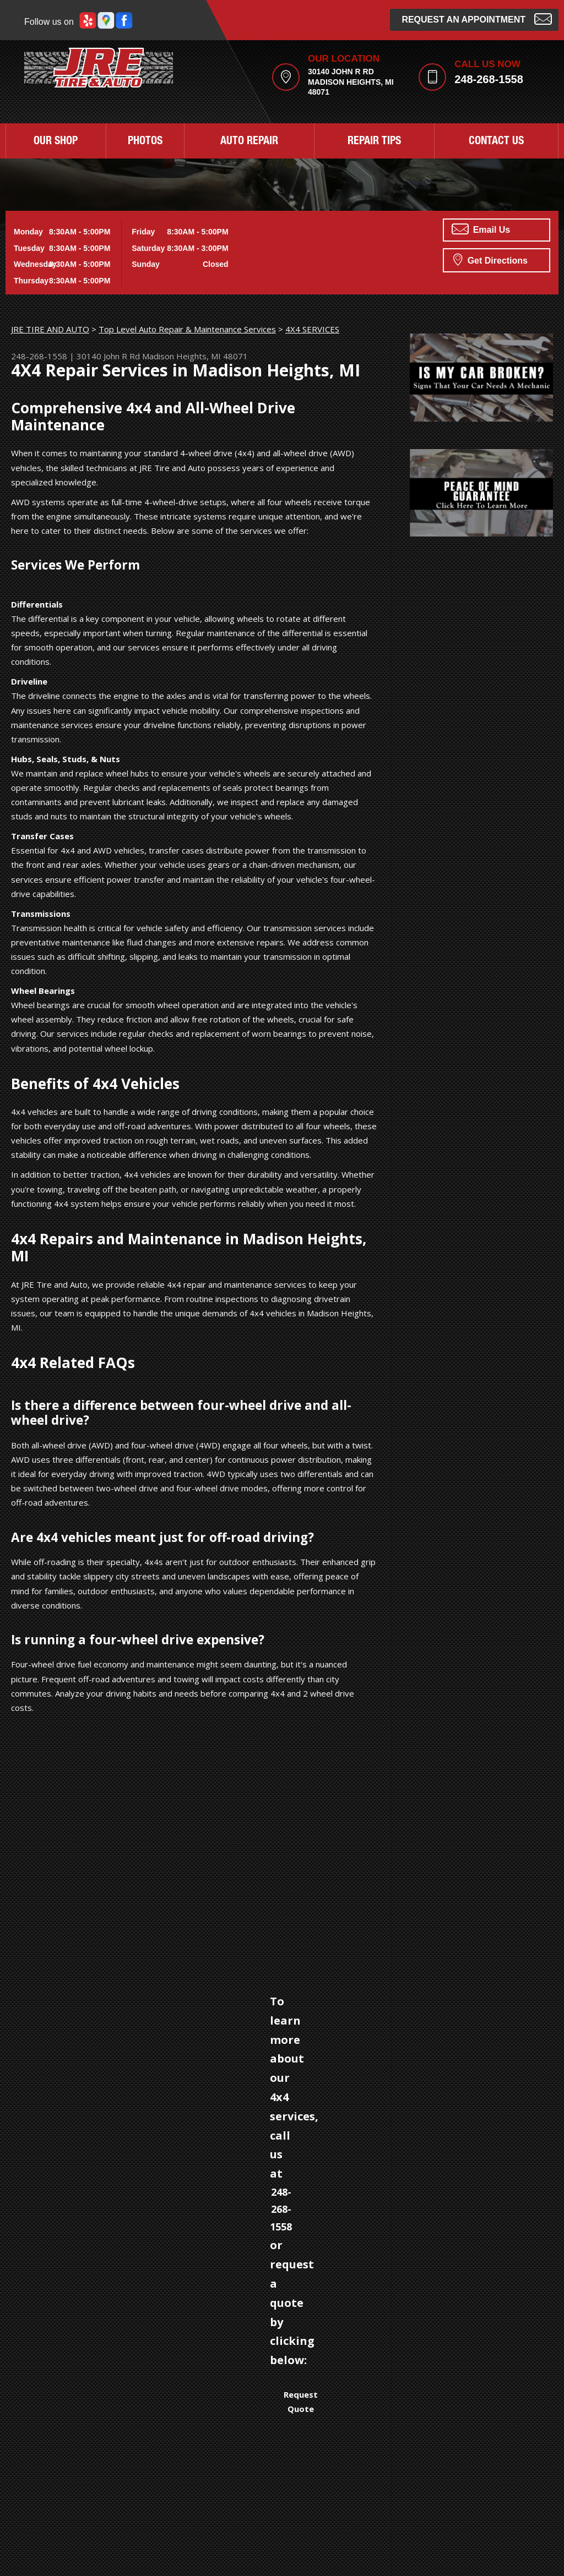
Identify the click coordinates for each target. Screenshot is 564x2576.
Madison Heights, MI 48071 (195, 356)
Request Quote (301, 2401)
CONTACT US (496, 141)
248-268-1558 (488, 79)
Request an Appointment (477, 18)
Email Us (481, 228)
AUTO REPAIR (249, 141)
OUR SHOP (56, 141)
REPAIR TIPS (374, 141)
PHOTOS (145, 141)
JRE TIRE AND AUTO (50, 329)
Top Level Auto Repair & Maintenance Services (187, 329)
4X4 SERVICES (312, 329)
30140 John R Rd (108, 356)
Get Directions (490, 259)
